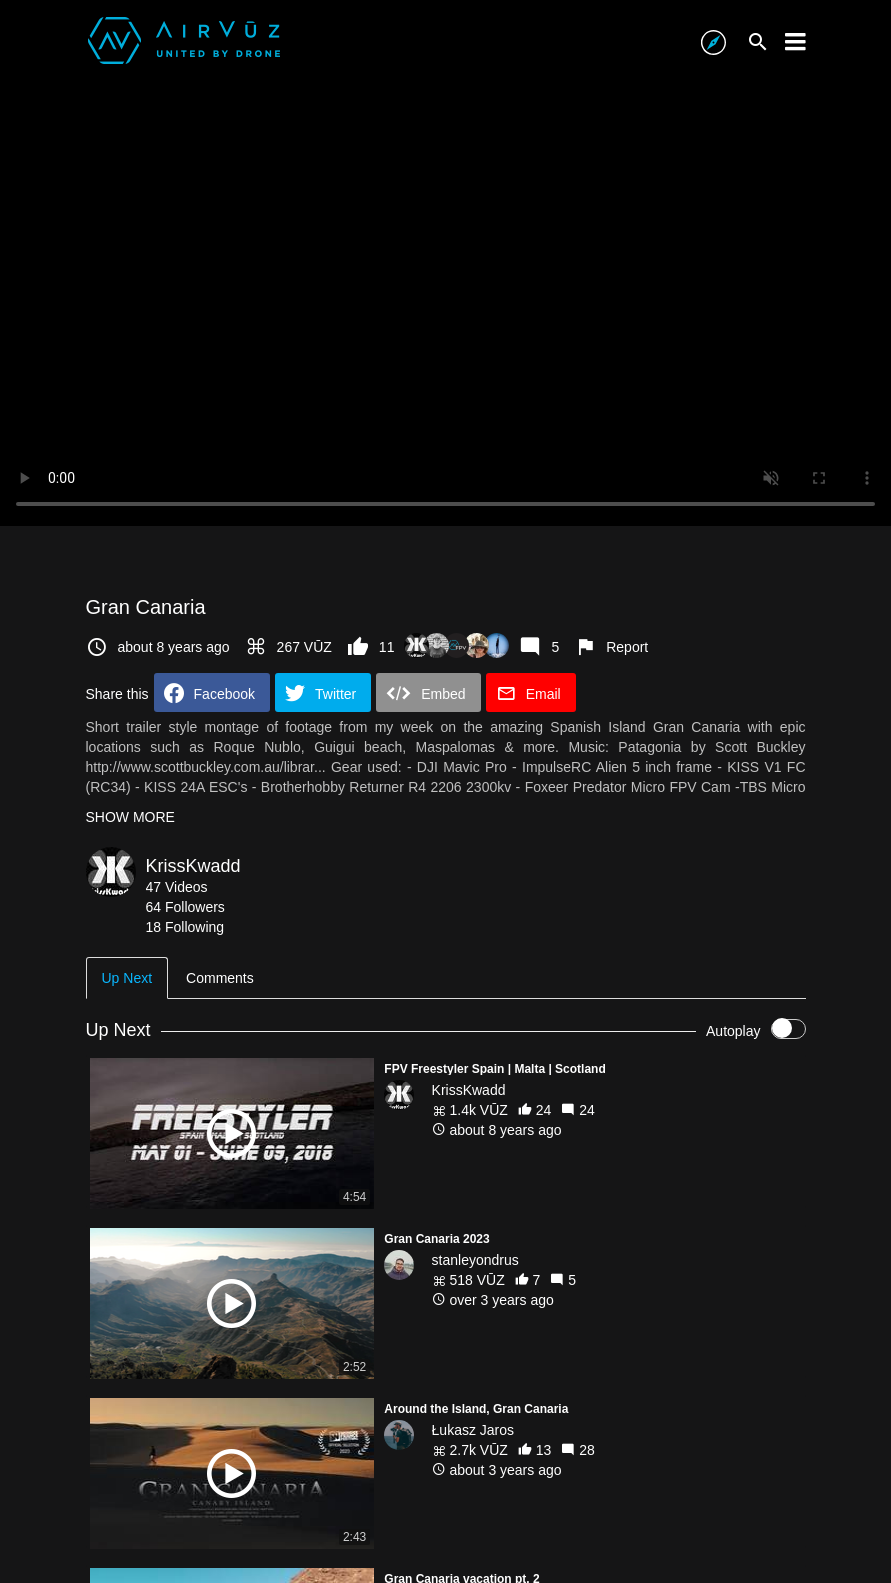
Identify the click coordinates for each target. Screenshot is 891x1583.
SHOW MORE (130, 817)
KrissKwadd (193, 866)
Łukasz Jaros (473, 1430)
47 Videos (177, 887)
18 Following (185, 927)
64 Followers (185, 907)
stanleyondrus (475, 1260)
